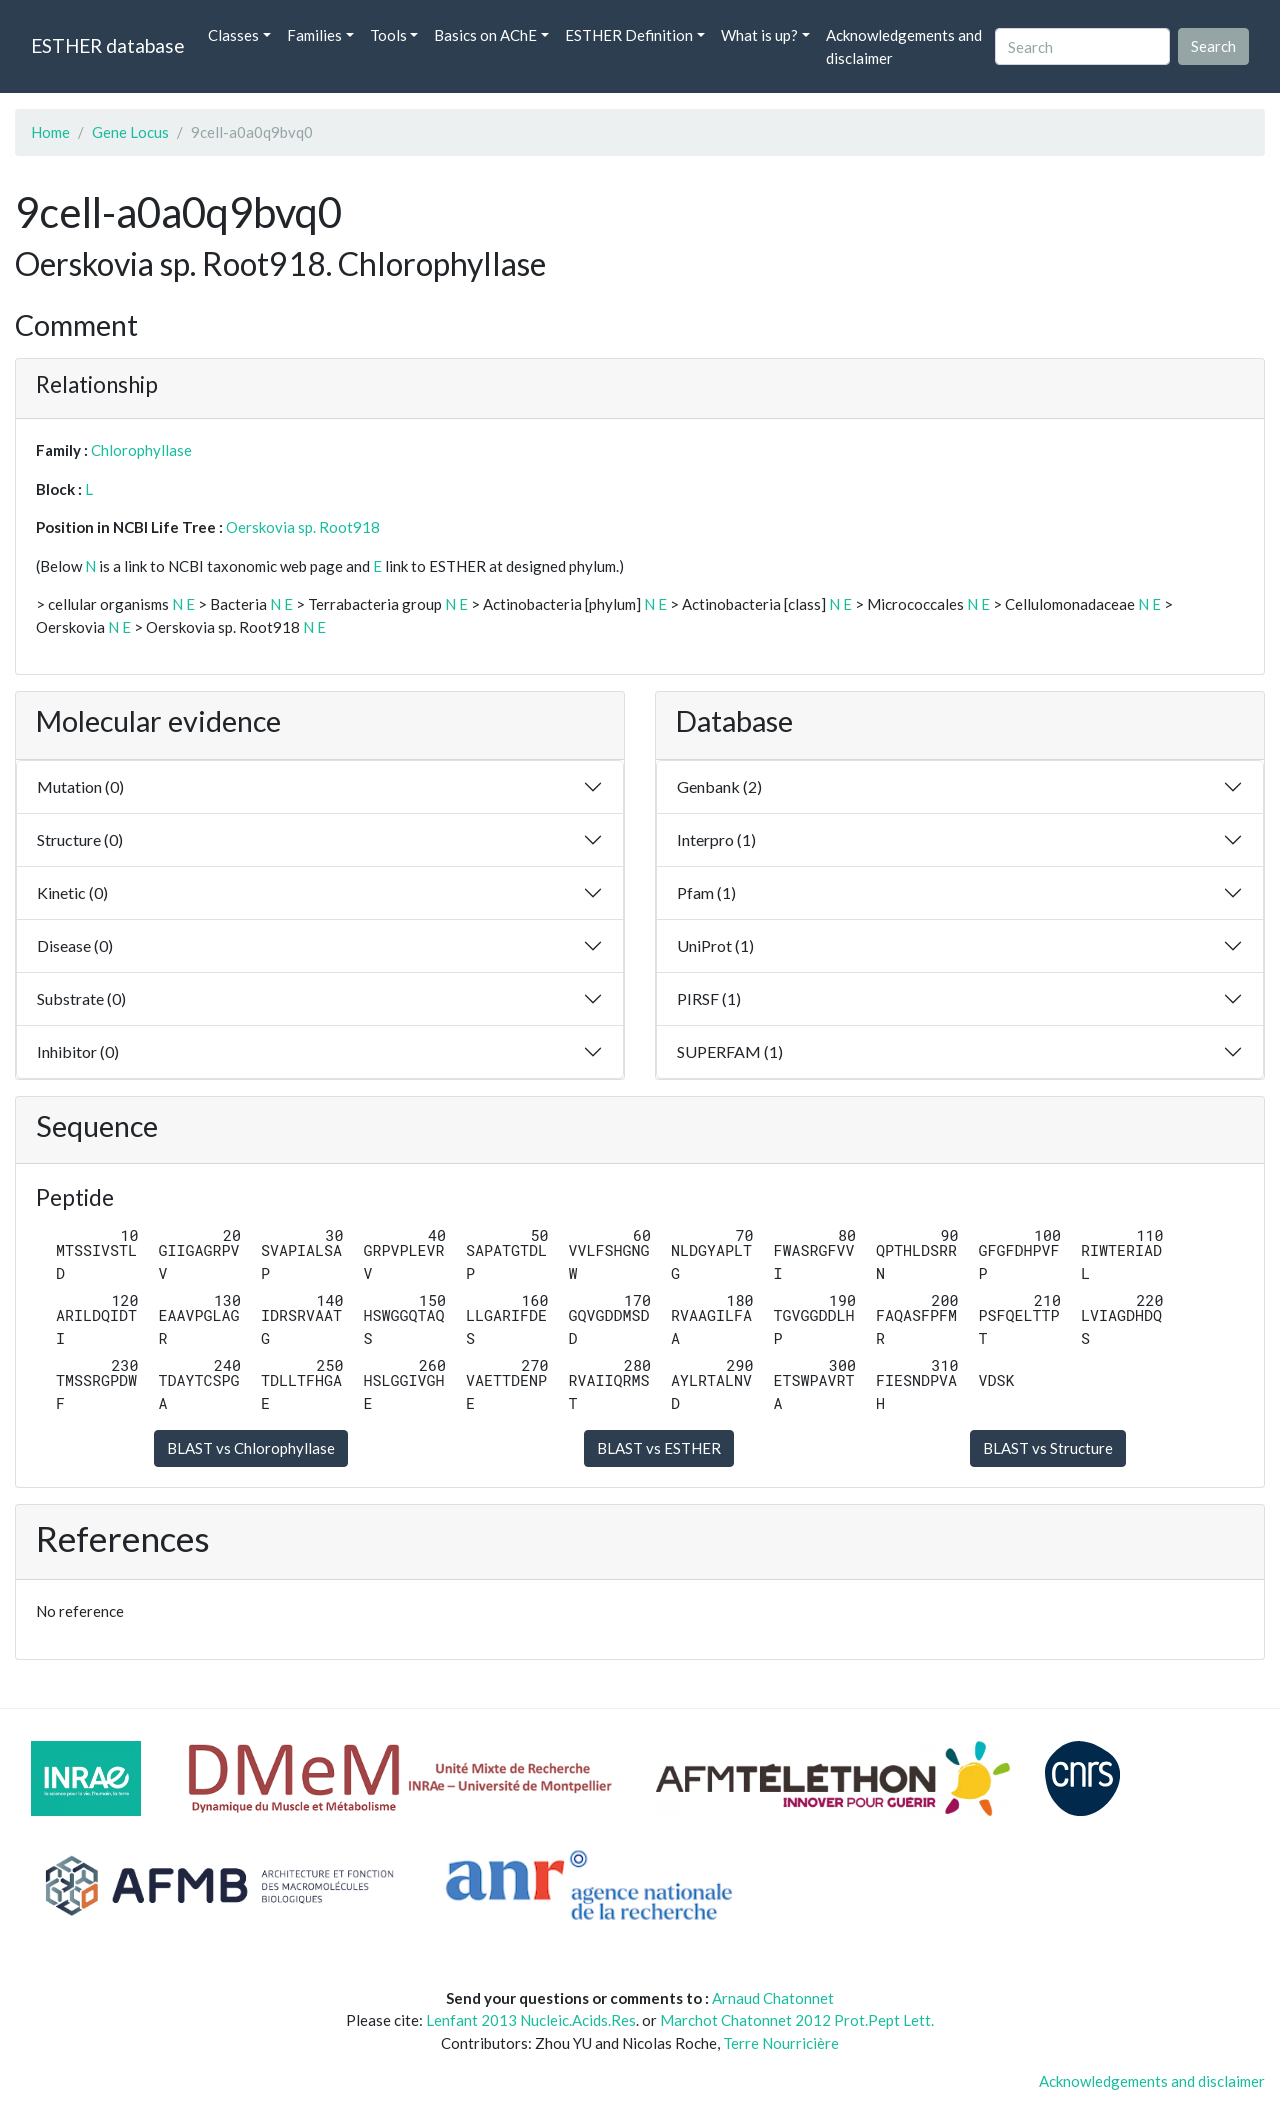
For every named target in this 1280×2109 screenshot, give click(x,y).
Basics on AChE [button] (485, 35)
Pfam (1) (706, 892)
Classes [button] (233, 35)
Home (50, 132)
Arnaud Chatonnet (773, 1998)
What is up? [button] (759, 35)
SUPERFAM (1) (730, 1051)
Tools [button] (388, 35)
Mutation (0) (80, 786)
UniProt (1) (715, 945)
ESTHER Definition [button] (629, 35)
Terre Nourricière (781, 2043)
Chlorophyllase (141, 450)
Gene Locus (130, 132)
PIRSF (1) (709, 998)
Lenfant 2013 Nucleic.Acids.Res (531, 2020)
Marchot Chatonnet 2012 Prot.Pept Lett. (797, 2020)
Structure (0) (80, 839)
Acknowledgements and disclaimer (904, 46)
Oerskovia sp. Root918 (303, 527)
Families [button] (314, 35)
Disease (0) (75, 945)
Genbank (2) (719, 786)
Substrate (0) (81, 998)
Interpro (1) (716, 839)
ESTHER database (107, 45)
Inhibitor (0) (78, 1051)
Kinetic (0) (72, 892)
